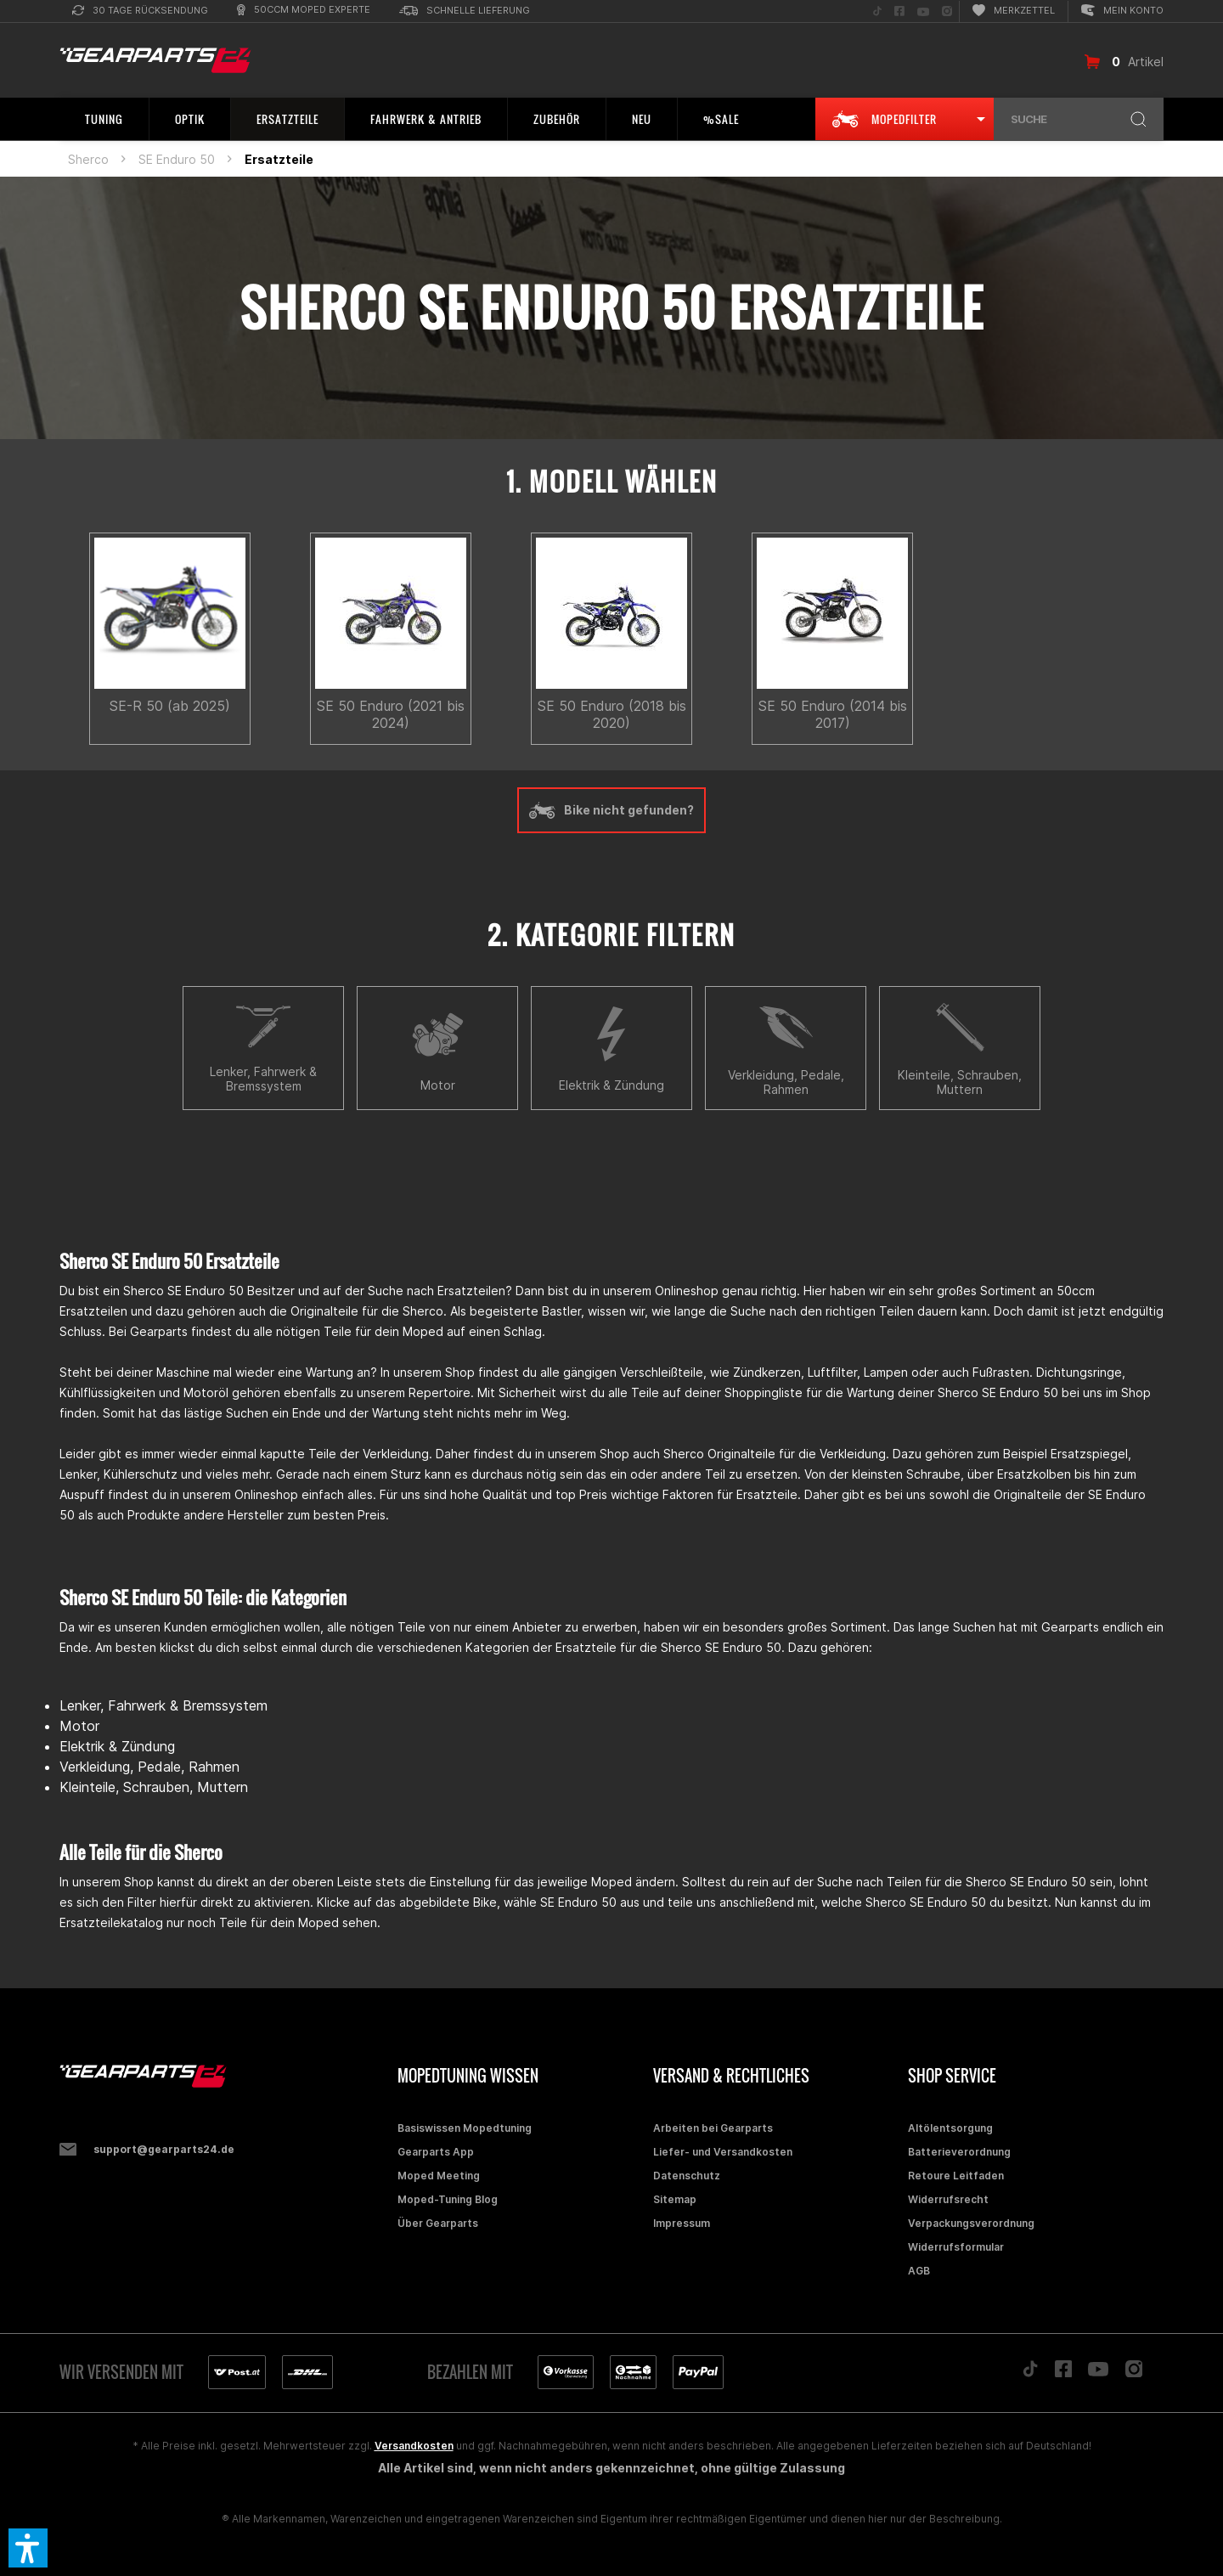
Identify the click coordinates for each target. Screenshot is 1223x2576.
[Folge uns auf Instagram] (947, 11)
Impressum (681, 2223)
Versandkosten (414, 2445)
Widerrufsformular (956, 2247)
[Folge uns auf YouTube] (923, 11)
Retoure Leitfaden (956, 2175)
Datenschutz (686, 2175)
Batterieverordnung (959, 2151)
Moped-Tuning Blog (447, 2199)
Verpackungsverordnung (971, 2223)
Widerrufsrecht (948, 2199)
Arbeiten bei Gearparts (713, 2128)
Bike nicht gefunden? (611, 810)
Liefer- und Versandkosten (722, 2151)
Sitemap (674, 2199)
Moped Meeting (438, 2175)
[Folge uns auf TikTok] (877, 11)
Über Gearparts (437, 2223)
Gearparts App (435, 2151)
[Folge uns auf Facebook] (899, 11)
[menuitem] (140, 11)
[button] (28, 2548)
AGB (919, 2270)
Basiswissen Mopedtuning (464, 2128)
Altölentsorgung (950, 2128)
